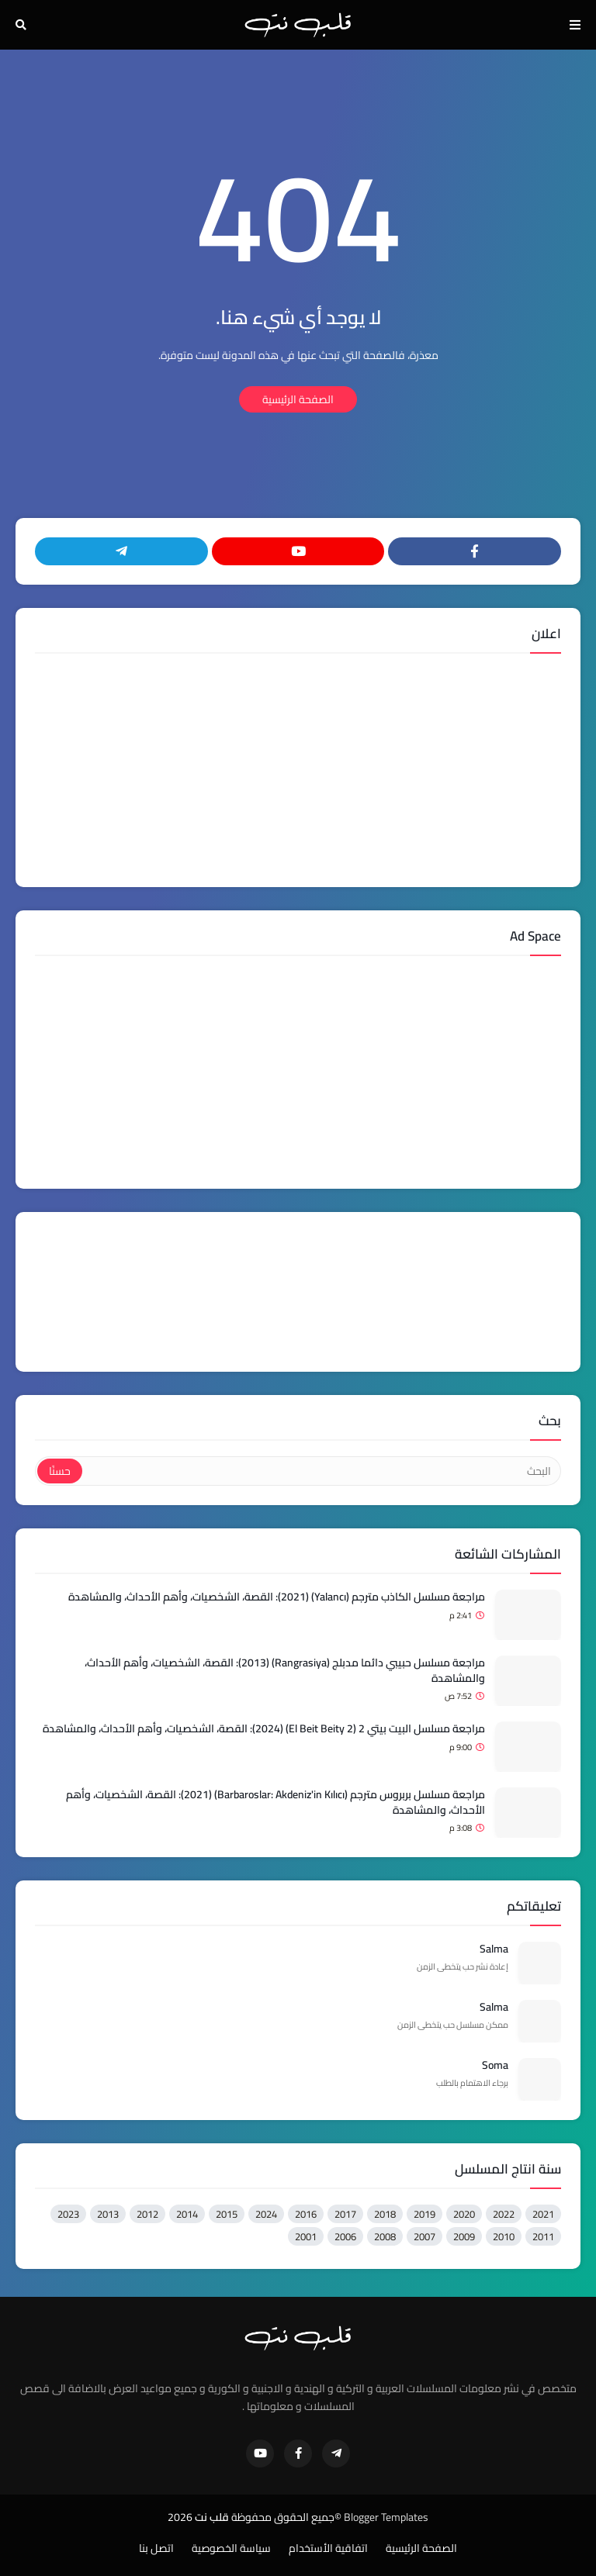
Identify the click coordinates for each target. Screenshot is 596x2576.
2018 (385, 2214)
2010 (504, 2236)
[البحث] (320, 1471)
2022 (504, 2214)
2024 (266, 2214)
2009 (464, 2236)
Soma (495, 2066)
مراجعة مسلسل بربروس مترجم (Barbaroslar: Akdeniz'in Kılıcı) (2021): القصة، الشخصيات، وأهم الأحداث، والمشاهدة (275, 1802)
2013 (108, 2214)
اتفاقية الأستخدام (328, 2549)
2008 (385, 2236)
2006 (345, 2236)
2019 (424, 2214)
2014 (187, 2214)
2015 (226, 2214)
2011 (543, 2236)
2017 (345, 2214)
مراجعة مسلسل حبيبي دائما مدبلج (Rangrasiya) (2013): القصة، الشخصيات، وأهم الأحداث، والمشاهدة (285, 1671)
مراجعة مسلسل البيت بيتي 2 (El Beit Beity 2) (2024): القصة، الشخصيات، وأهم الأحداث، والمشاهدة (264, 1729)
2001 (306, 2236)
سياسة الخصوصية (231, 2549)
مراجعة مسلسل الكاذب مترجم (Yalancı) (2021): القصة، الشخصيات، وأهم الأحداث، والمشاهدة (276, 1597)
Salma (494, 1949)
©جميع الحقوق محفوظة (286, 2517)
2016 (306, 2214)
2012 (147, 2214)
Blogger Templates (386, 2517)
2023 (68, 2214)
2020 (464, 2214)
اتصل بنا (156, 2549)
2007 (424, 2236)
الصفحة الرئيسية (298, 399)
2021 (543, 2214)
